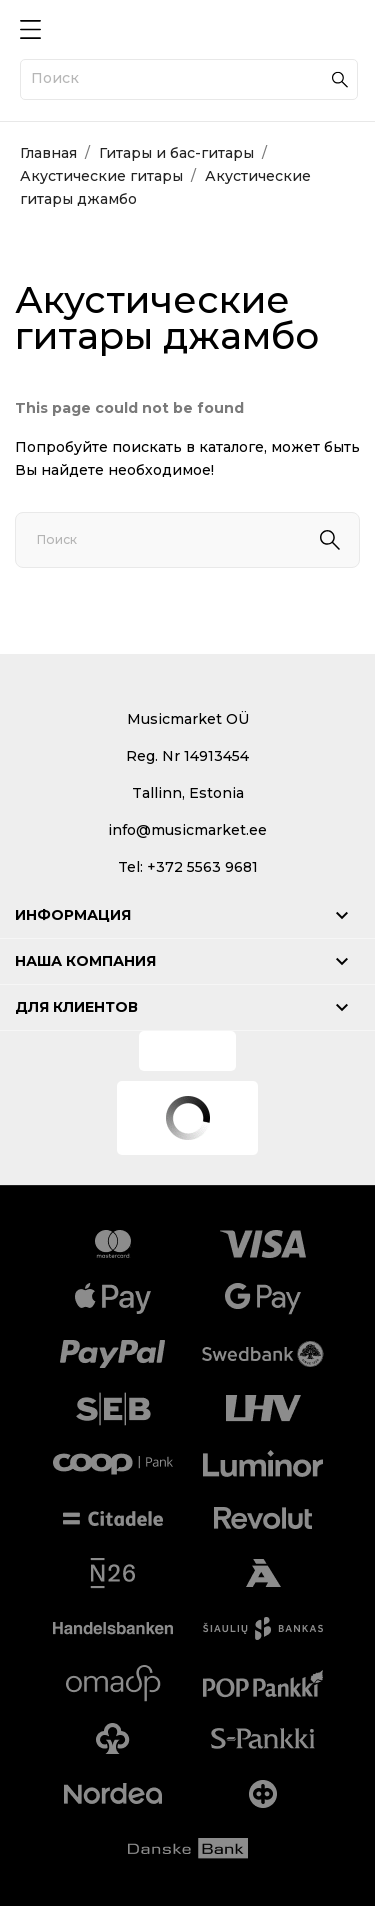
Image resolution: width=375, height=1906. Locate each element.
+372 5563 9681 (202, 867)
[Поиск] (189, 79)
